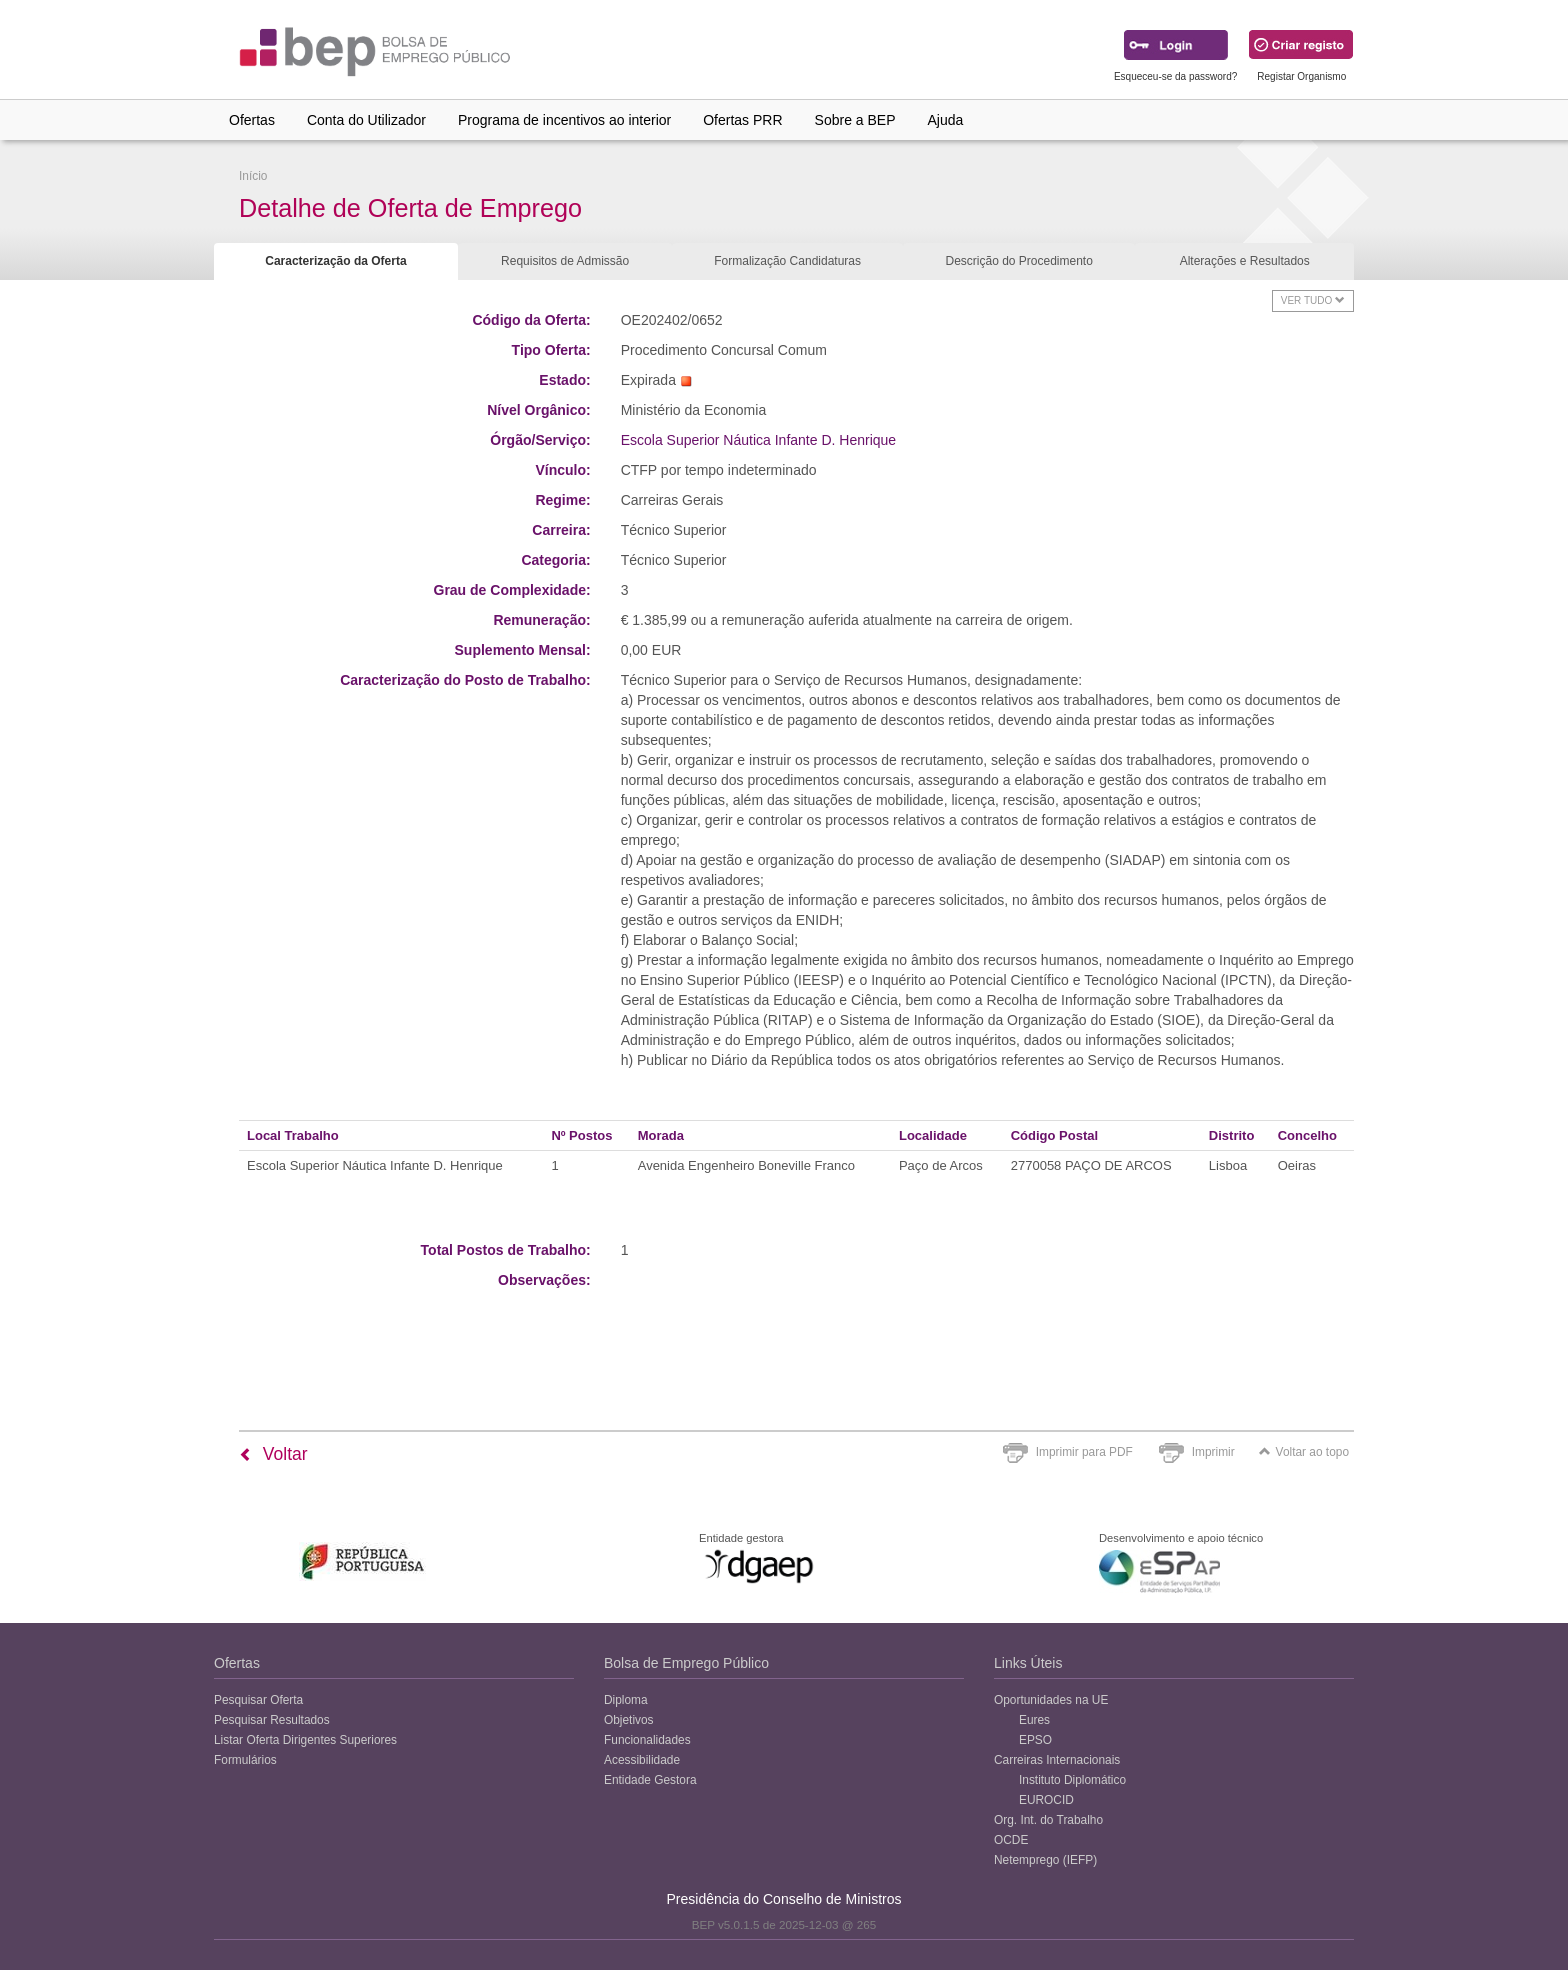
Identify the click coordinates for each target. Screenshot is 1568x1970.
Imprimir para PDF (1084, 1452)
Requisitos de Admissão (565, 261)
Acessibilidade (642, 1760)
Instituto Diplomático (1072, 1780)
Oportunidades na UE (1051, 1700)
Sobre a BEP (855, 120)
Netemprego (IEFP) (1045, 1860)
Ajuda (946, 120)
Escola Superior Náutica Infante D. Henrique (758, 440)
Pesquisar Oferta (258, 1700)
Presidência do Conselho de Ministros (783, 1899)
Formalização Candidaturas (787, 261)
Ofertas (252, 120)
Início (253, 176)
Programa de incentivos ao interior (564, 120)
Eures (1034, 1720)
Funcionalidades (647, 1740)
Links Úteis (1028, 1663)
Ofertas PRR (742, 120)
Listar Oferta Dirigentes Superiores (305, 1740)
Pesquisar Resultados (272, 1720)
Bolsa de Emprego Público (686, 1663)
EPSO (1035, 1740)
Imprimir (1213, 1452)
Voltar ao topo (1304, 1452)
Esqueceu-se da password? (1175, 76)
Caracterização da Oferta (335, 261)
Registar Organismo (1301, 76)
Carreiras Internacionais (1057, 1760)
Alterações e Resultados (1245, 261)
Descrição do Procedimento (1018, 261)
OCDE (1011, 1840)
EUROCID (1046, 1800)
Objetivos (629, 1720)
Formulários (245, 1760)
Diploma (626, 1700)
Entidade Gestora (650, 1780)
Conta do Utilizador (366, 120)
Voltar (273, 1454)
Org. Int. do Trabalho (1048, 1820)
